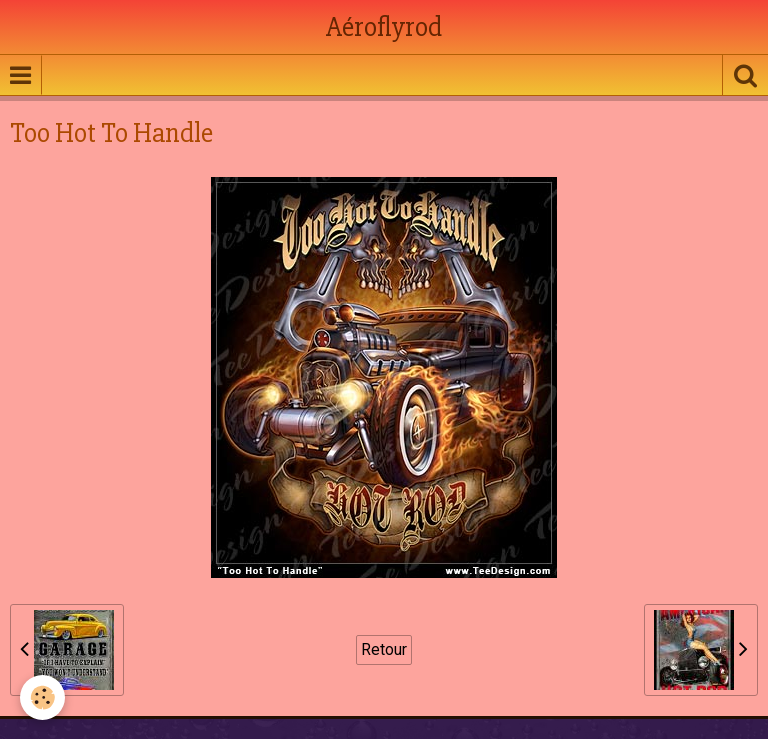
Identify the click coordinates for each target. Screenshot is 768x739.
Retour (384, 649)
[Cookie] (42, 697)
